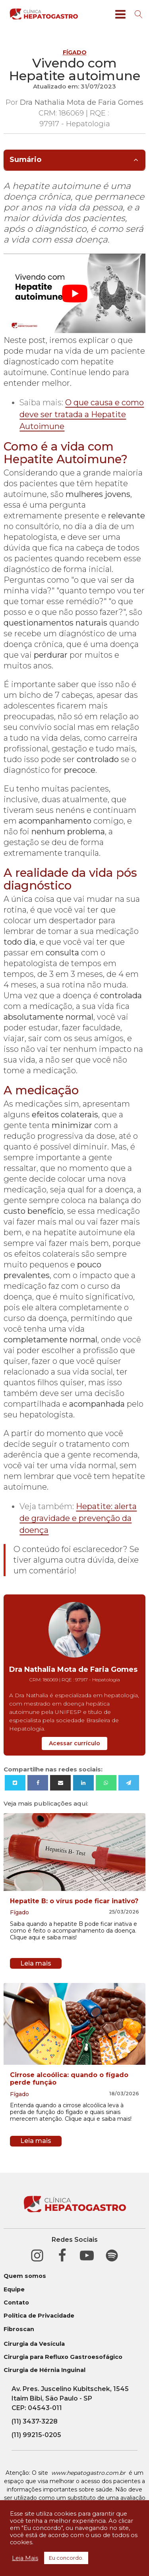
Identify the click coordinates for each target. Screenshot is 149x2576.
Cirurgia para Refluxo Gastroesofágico (63, 2357)
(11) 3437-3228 (35, 2421)
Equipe (14, 2289)
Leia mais (35, 1963)
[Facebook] (37, 1782)
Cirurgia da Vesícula (34, 2344)
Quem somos (25, 2276)
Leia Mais (25, 2558)
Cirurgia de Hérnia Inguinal (44, 2370)
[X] (15, 1782)
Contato (16, 2302)
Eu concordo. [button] (66, 2558)
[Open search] (138, 14)
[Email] (60, 1782)
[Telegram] (128, 1782)
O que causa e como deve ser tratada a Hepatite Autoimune (81, 414)
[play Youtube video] (74, 293)
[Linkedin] (83, 1782)
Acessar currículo (74, 1743)
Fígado (75, 52)
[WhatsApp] (106, 1782)
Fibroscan (19, 2329)
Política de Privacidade (39, 2315)
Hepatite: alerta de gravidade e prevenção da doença (78, 1518)
